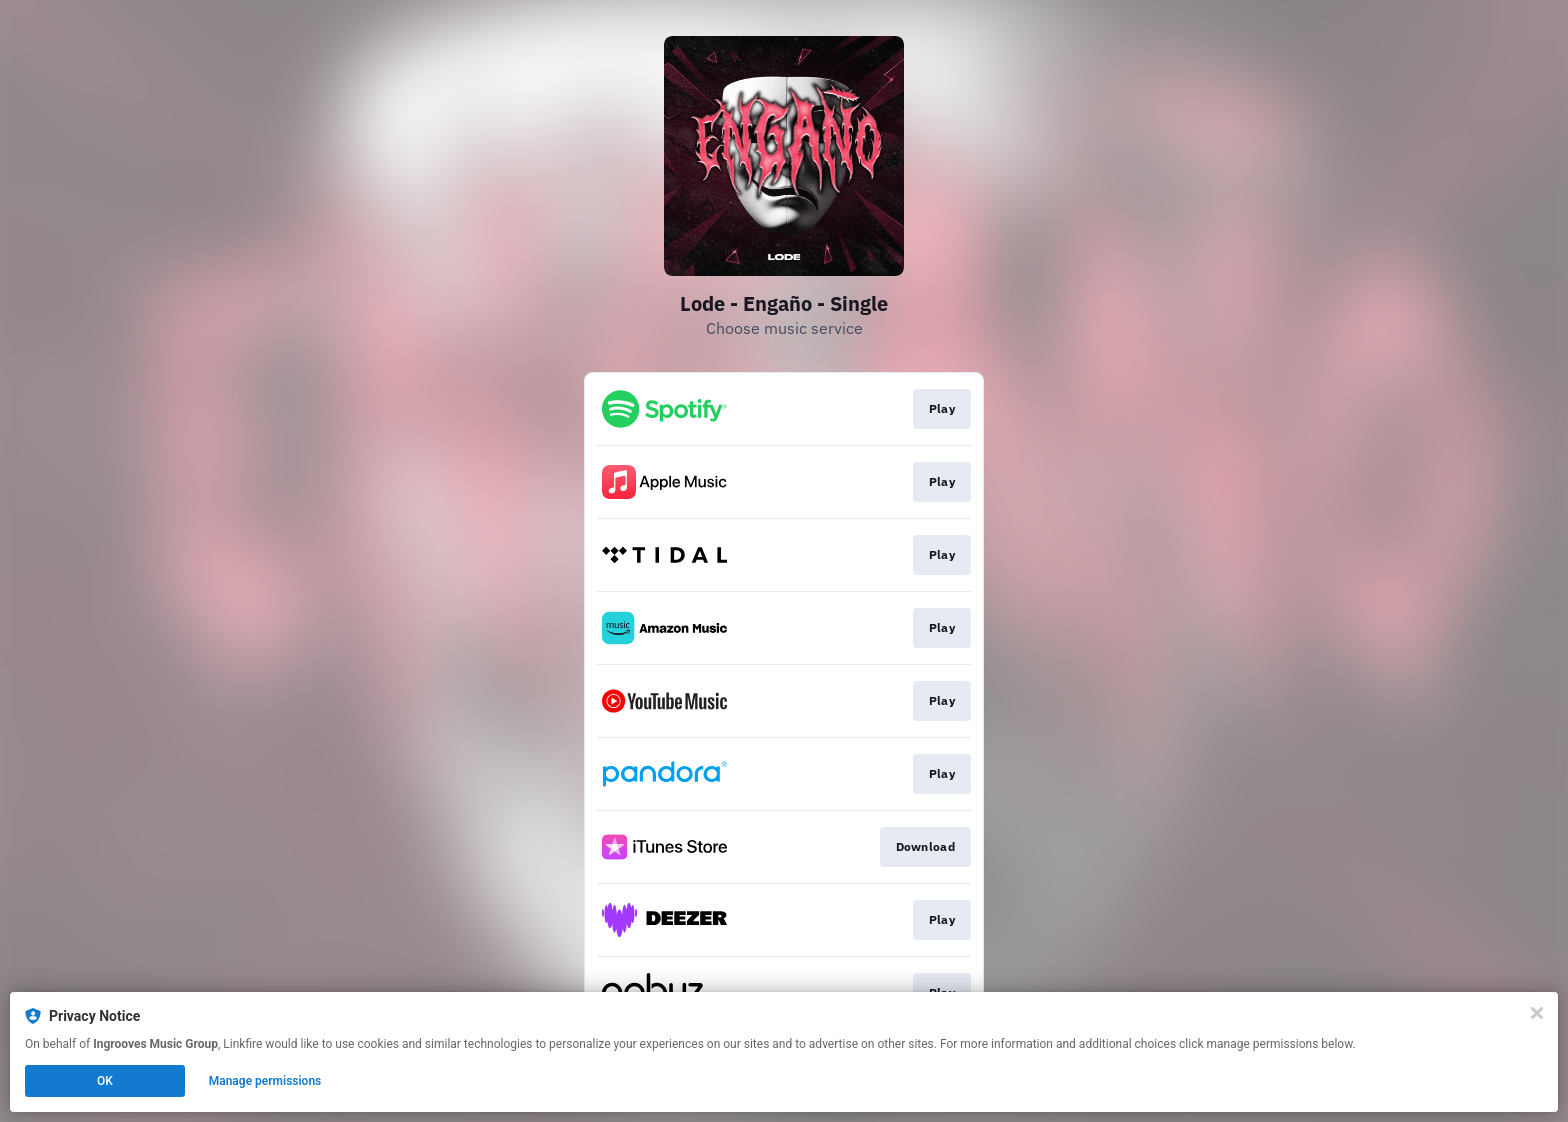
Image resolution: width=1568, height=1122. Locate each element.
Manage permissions (265, 1081)
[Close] (1537, 1013)
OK (105, 1081)
